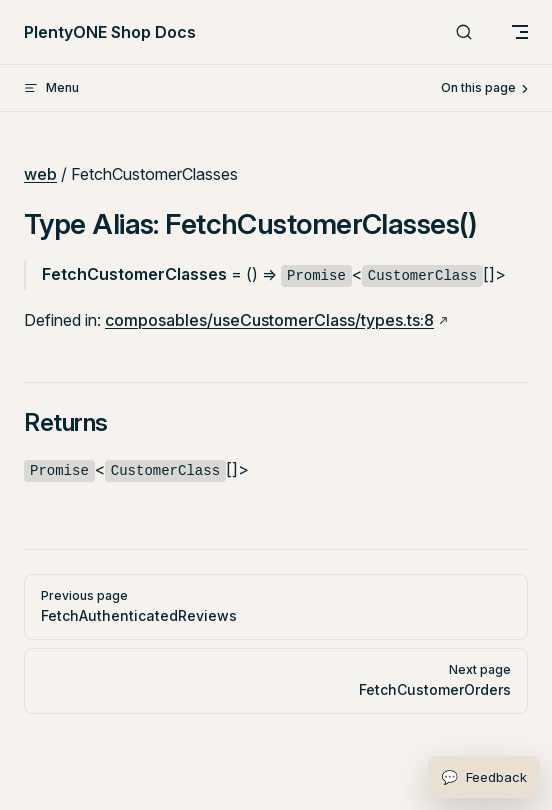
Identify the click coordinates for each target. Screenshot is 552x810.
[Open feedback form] (484, 777)
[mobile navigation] (520, 32)
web (40, 174)
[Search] (464, 32)
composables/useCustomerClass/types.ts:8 (269, 320)
